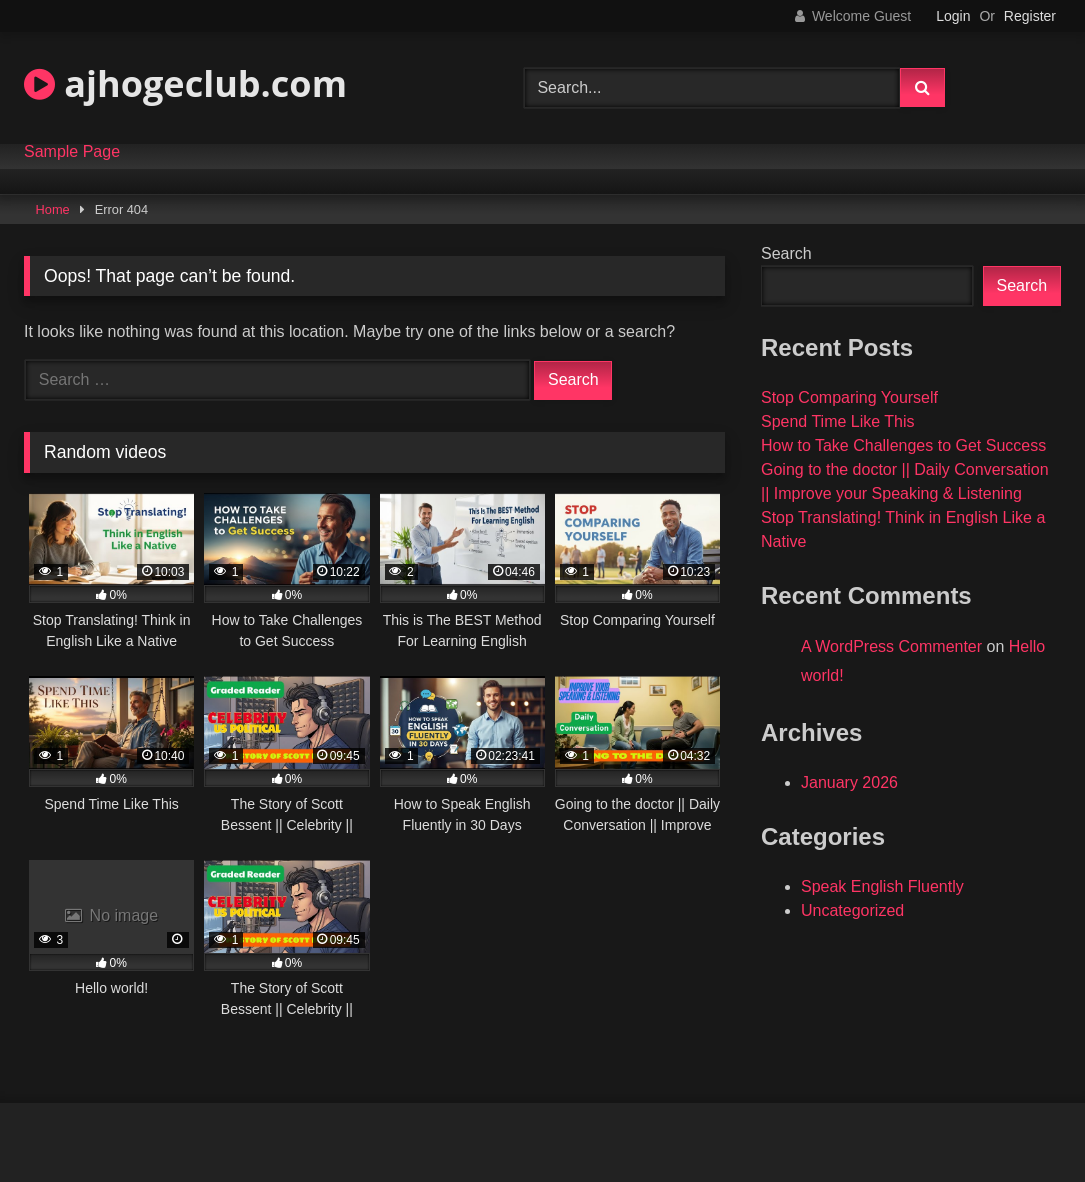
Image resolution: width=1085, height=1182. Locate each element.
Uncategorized (852, 910)
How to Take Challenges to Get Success (903, 445)
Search (786, 253)
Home (53, 209)
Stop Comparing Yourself (849, 397)
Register (1030, 16)
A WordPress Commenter (891, 646)
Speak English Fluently (882, 886)
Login (953, 16)
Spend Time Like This (838, 421)
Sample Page (72, 152)
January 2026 (849, 782)
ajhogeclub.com (185, 83)
